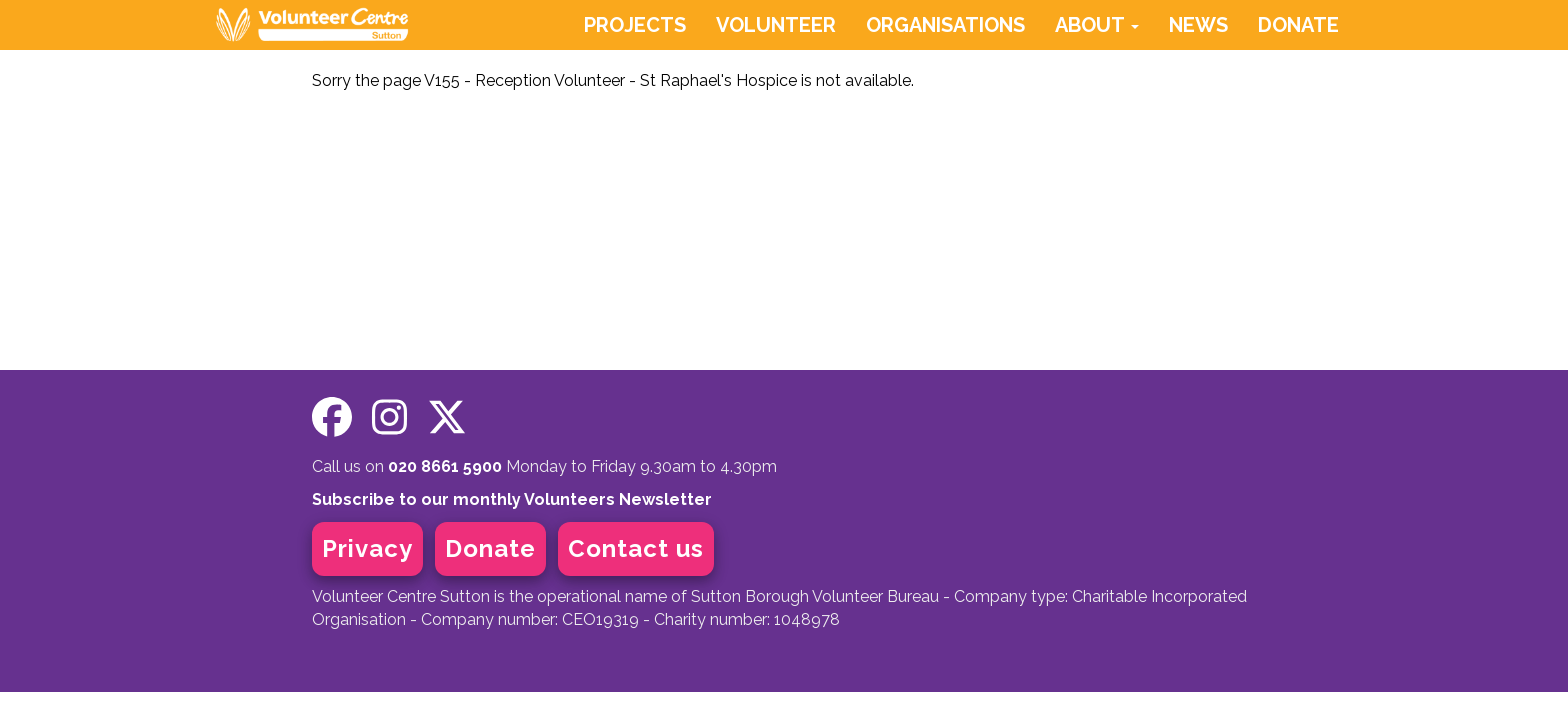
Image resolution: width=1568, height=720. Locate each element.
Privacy (367, 548)
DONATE (1298, 25)
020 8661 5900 (445, 466)
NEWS (1198, 25)
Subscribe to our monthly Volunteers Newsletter (512, 499)
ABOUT (1097, 25)
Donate (490, 548)
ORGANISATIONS (945, 25)
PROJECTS (635, 25)
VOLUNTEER (776, 25)
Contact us (636, 548)
